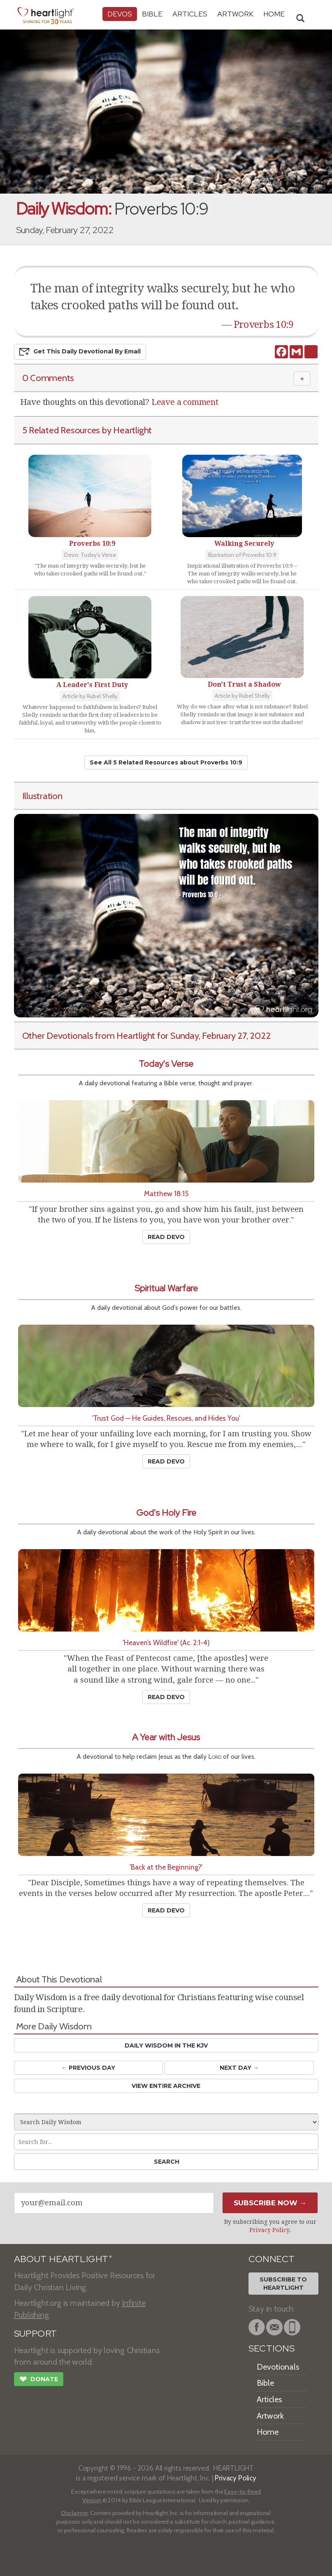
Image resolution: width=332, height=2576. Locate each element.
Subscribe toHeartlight (283, 2283)
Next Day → (239, 2067)
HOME (274, 14)
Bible (152, 14)
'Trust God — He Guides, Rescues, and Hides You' (166, 1418)
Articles (189, 14)
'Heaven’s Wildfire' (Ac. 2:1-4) (166, 1642)
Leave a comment (184, 402)
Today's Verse (166, 1064)
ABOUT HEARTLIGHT (63, 2259)
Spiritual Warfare (166, 1288)
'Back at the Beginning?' (166, 1867)
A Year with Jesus (166, 1737)
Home (268, 2432)
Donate (38, 2380)
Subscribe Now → (270, 2203)
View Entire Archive (166, 2086)
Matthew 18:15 (166, 1193)
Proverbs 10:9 (264, 324)
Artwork (235, 14)
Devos (119, 14)
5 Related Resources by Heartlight (87, 430)
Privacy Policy (269, 2230)
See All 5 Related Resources (166, 762)
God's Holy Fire (166, 1513)
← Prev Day (88, 2068)
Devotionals (278, 2367)
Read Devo (166, 1237)
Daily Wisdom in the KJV (166, 2045)
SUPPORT (35, 2334)
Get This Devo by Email (80, 352)
